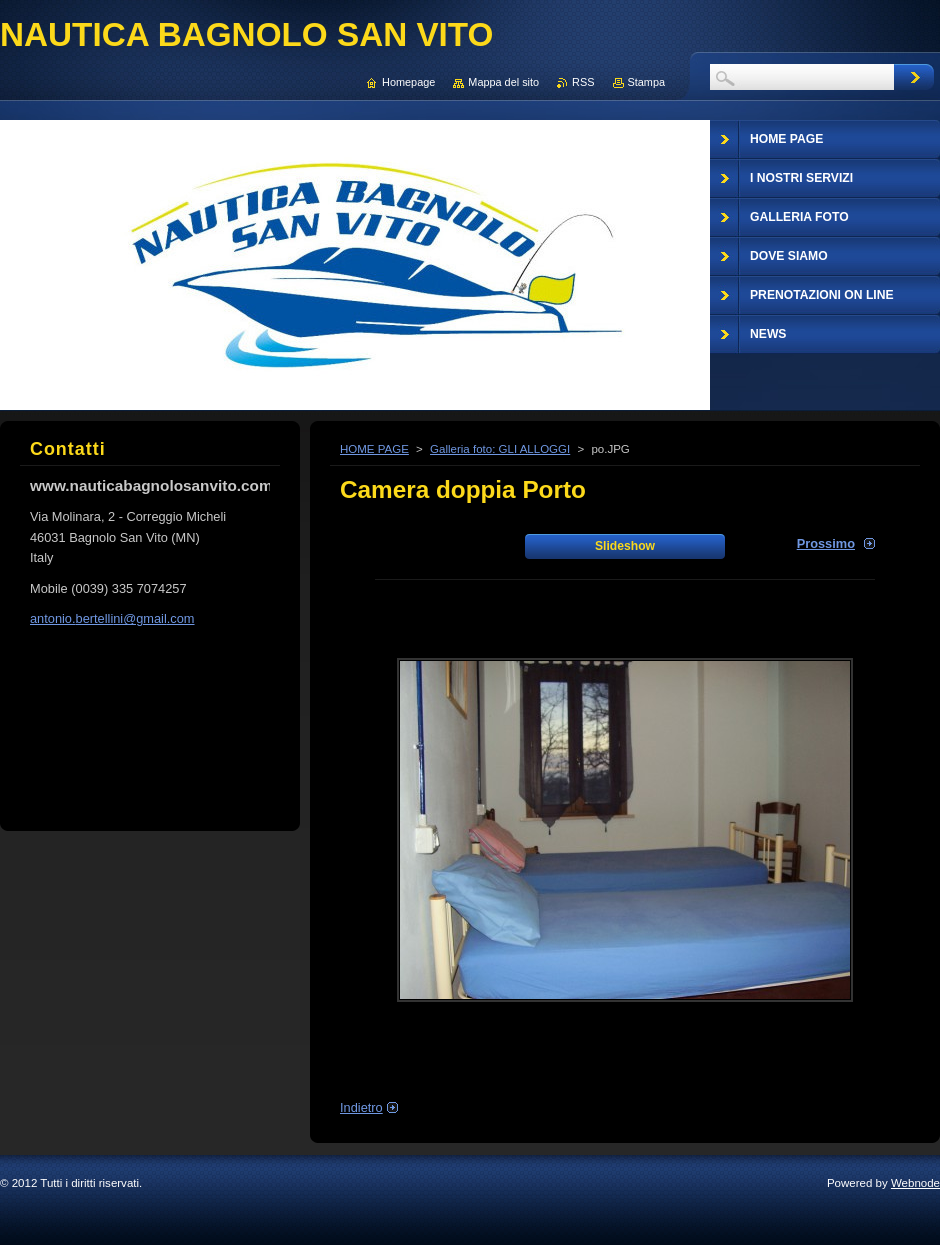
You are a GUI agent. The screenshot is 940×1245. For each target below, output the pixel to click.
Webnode (915, 1183)
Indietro (361, 1107)
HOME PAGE (374, 449)
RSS (583, 82)
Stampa (646, 82)
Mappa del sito (503, 82)
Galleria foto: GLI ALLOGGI (500, 449)
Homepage (408, 82)
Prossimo (826, 543)
